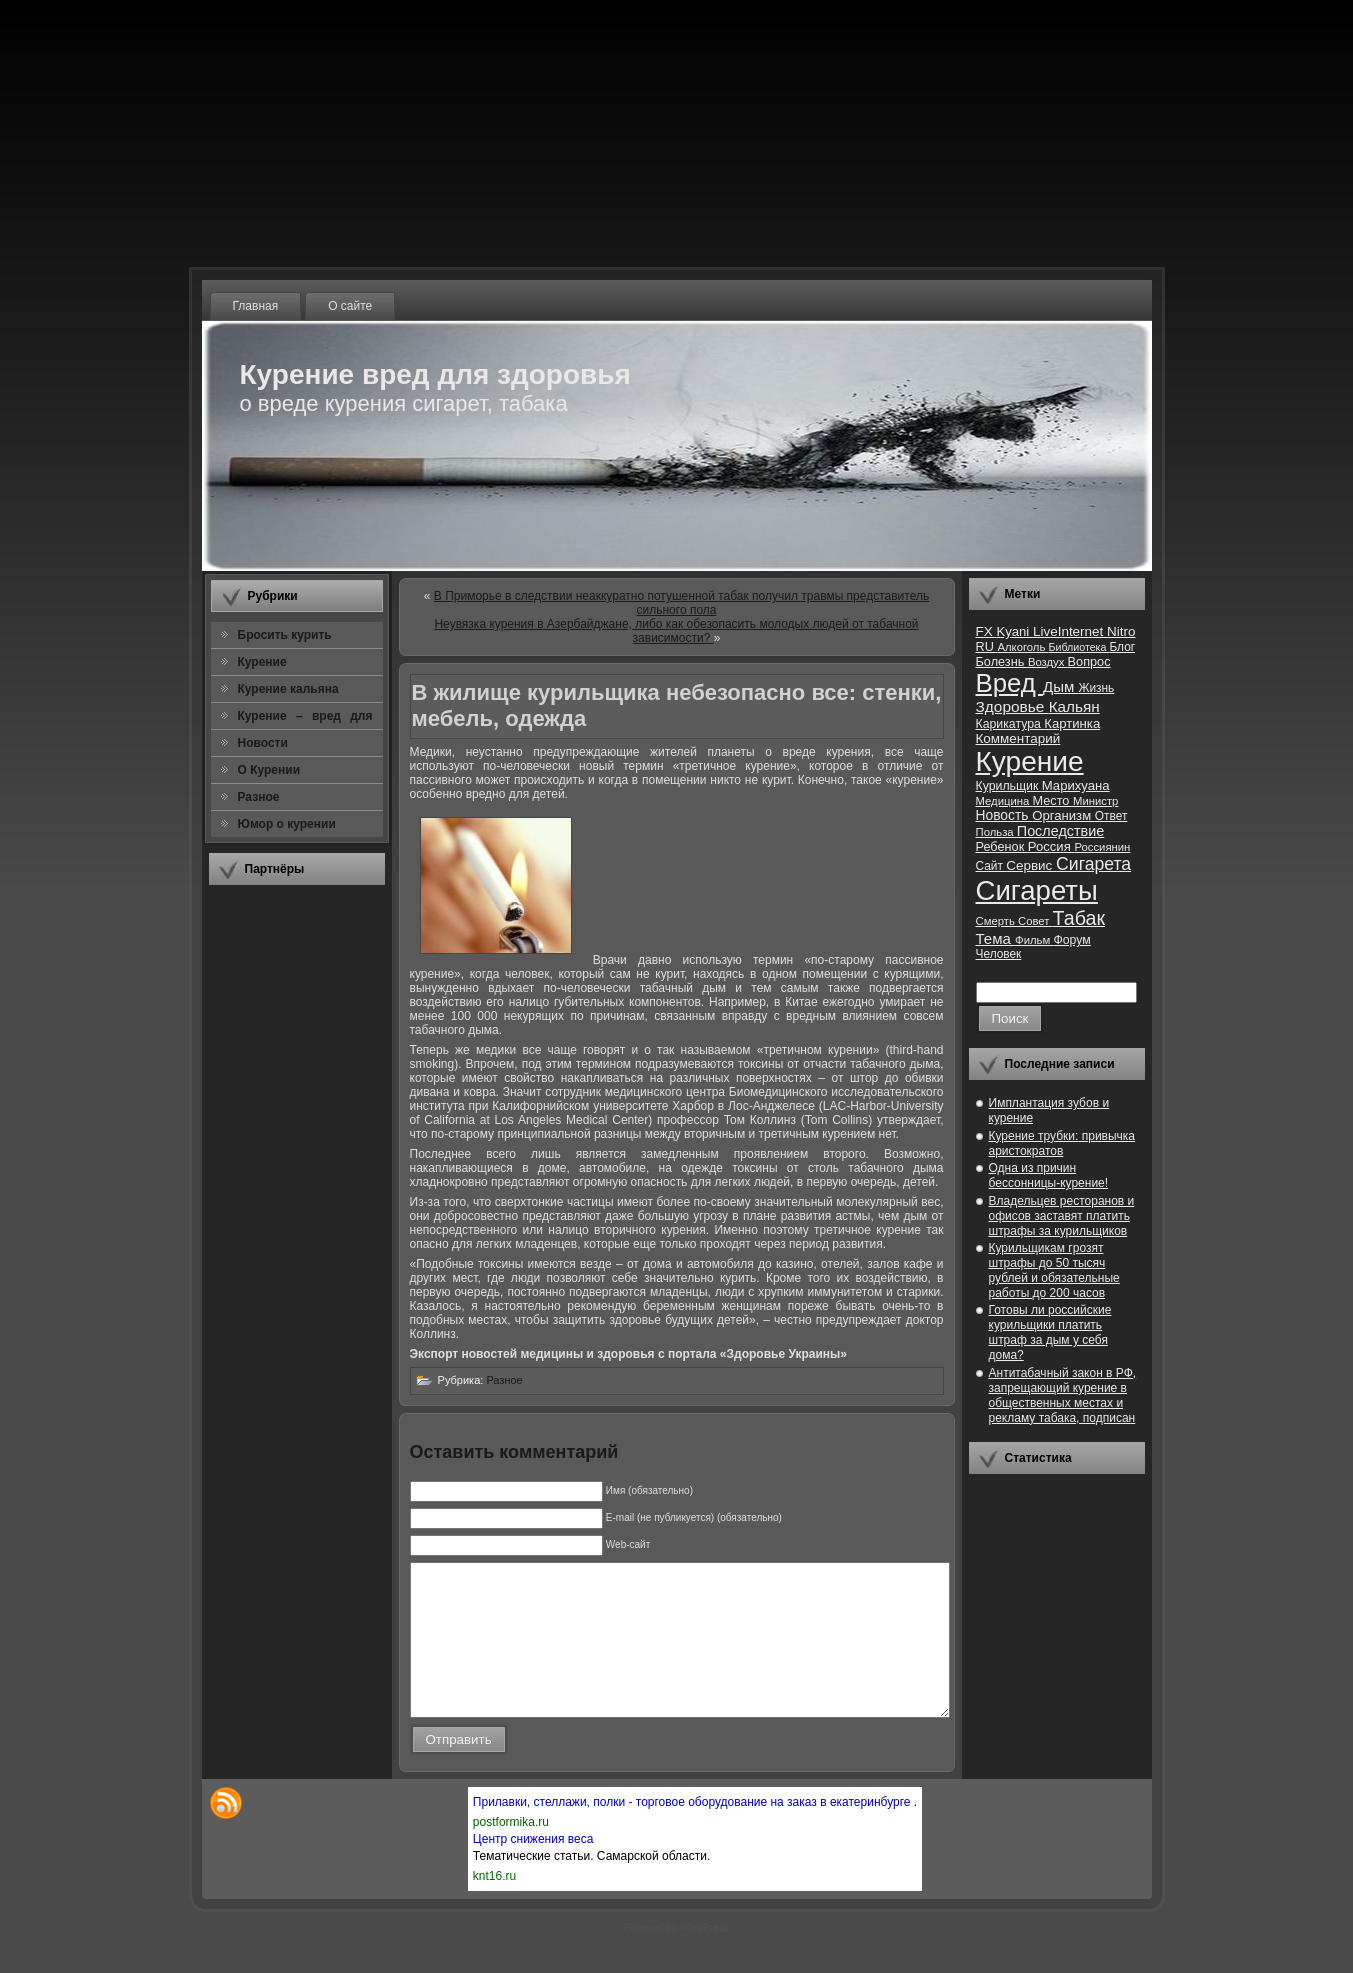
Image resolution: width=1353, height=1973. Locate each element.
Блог (1122, 647)
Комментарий (1018, 738)
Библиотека (1078, 647)
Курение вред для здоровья (435, 374)
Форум (1071, 940)
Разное (504, 1380)
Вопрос (1089, 661)
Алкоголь (1022, 647)
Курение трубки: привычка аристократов (1062, 1143)
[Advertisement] (297, 1199)
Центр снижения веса (533, 1869)
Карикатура (1010, 724)
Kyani (1014, 631)
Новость (1004, 815)
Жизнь (1096, 688)
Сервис (1031, 865)
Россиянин (1102, 847)
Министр (1095, 801)
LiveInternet (1070, 631)
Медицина (1004, 801)
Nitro (1121, 631)
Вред (1009, 683)
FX (986, 631)
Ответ (1111, 816)
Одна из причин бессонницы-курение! (1049, 1175)
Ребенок (1002, 846)
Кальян (1074, 706)
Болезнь (1002, 661)
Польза (996, 832)
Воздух (1048, 662)
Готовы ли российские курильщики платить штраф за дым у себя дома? (1050, 1332)
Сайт (991, 866)
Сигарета (1093, 864)
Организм (1063, 815)
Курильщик (1009, 786)
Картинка (1072, 723)
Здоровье (1012, 706)
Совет (1035, 921)
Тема (996, 938)
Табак (1079, 918)
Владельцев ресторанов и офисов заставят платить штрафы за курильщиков (1062, 1216)
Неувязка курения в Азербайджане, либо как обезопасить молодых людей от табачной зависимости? (676, 631)
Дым (1061, 686)
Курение (1030, 761)
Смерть (997, 921)
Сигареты (1037, 890)
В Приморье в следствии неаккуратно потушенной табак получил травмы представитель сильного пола (681, 603)
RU (987, 646)
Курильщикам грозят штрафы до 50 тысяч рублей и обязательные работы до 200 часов (1054, 1270)
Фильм (1034, 940)
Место (1053, 800)
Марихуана (1076, 785)
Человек (999, 954)
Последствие (1060, 831)
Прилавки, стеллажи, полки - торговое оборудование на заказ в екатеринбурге (693, 1832)
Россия (1051, 846)
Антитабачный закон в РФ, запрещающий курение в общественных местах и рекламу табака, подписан (1063, 1395)
